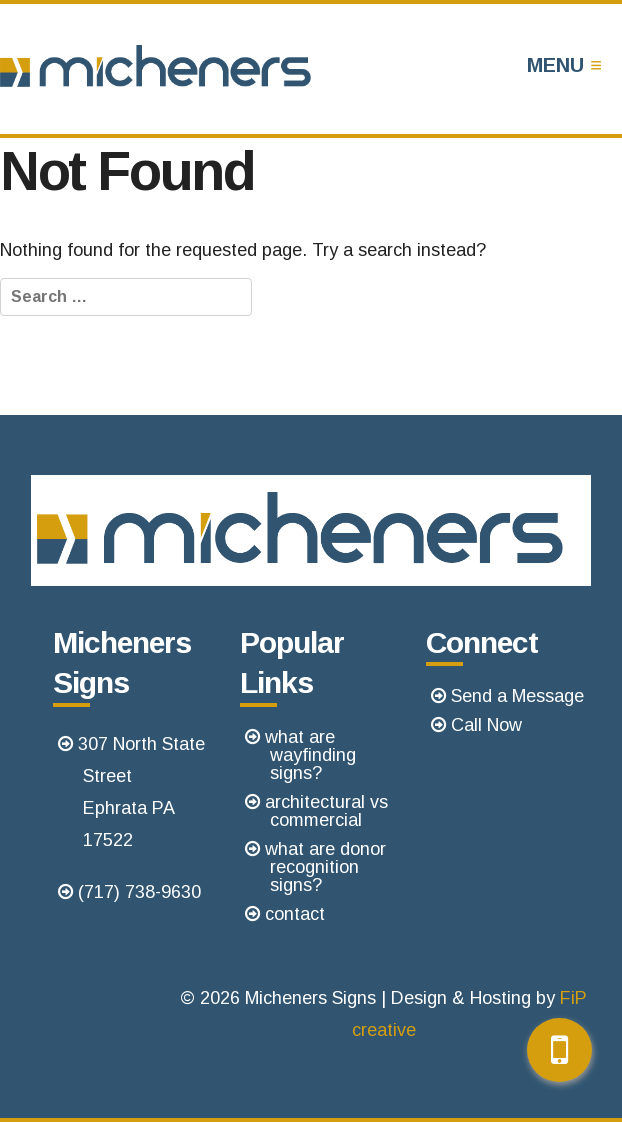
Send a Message (517, 696)
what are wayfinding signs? (310, 755)
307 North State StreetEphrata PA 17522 (141, 792)
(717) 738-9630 (139, 892)
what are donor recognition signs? (325, 867)
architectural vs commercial (326, 811)
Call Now (486, 725)
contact (295, 914)
